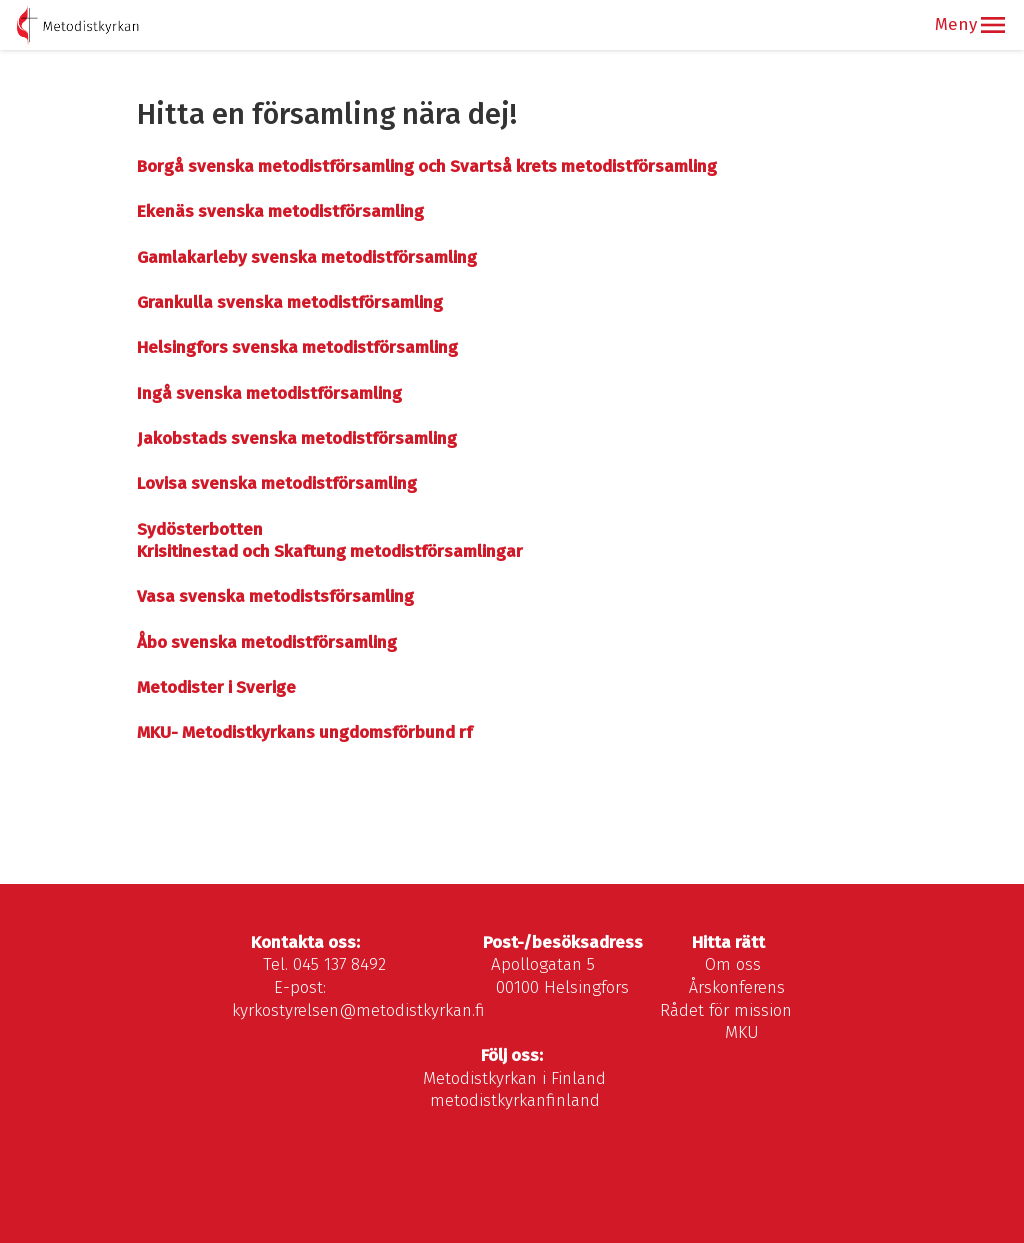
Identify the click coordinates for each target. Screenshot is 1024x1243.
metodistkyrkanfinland (515, 1100)
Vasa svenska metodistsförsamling (275, 596)
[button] (993, 25)
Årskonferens (737, 987)
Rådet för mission (726, 1010)
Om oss (733, 964)
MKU (742, 1032)
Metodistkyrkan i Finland (514, 1078)
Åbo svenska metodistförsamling (267, 642)
